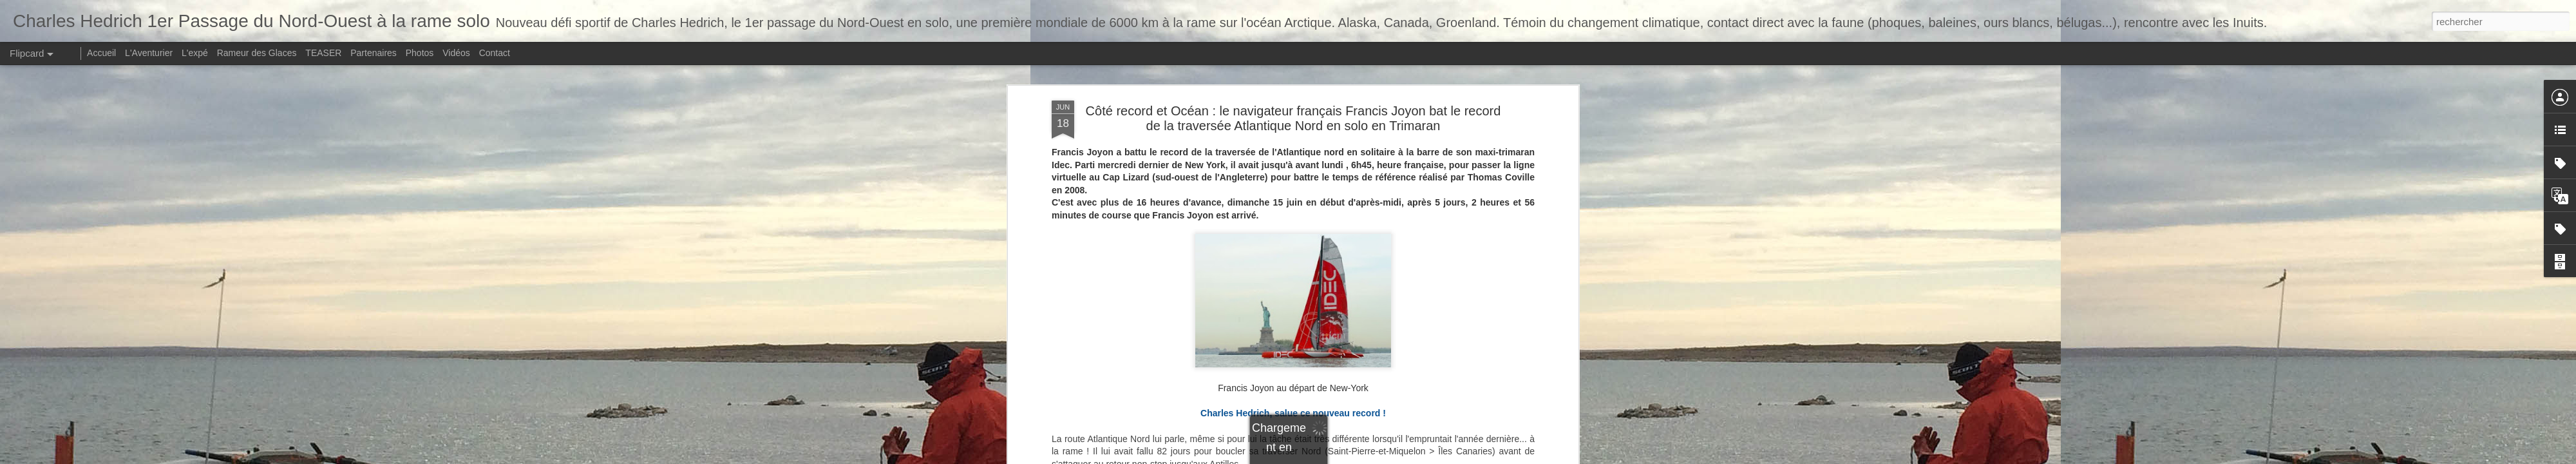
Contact (494, 53)
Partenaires (373, 53)
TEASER (323, 53)
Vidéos (456, 53)
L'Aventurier (149, 53)
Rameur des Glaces (257, 53)
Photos (420, 53)
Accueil (101, 53)
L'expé (195, 53)
